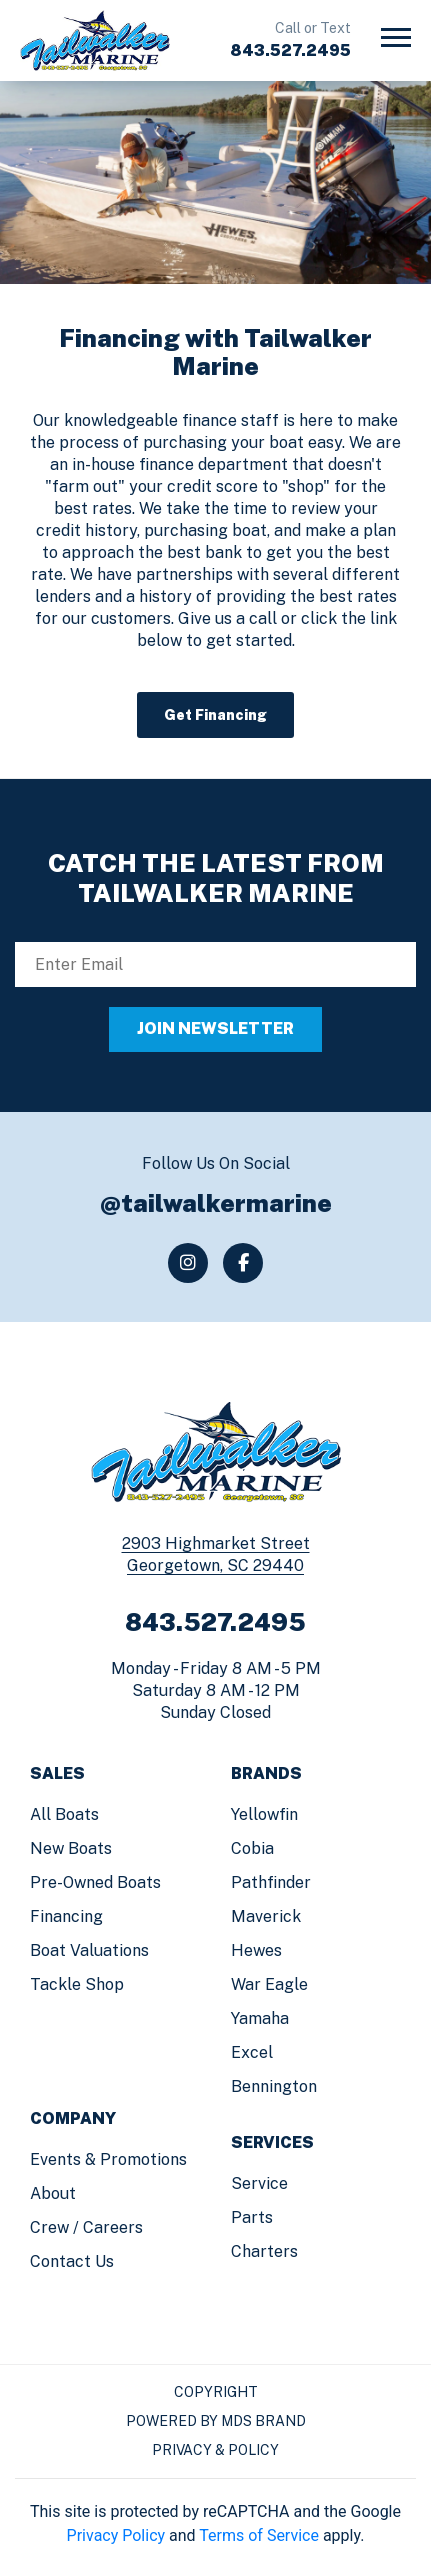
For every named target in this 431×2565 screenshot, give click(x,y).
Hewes (256, 1950)
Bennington (274, 2086)
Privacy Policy (116, 2535)
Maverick (266, 1916)
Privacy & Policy (215, 2450)
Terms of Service (259, 2535)
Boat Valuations (89, 1950)
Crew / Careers (86, 2227)
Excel (252, 2052)
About (53, 2193)
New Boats (71, 1848)
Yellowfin (264, 1814)
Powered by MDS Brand (216, 2421)
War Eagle (269, 1984)
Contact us (72, 2261)
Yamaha (260, 2018)
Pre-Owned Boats (95, 1882)
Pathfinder (271, 1882)
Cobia (252, 1848)
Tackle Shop (77, 1984)
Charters (264, 2251)
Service (259, 2183)
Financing (66, 1916)
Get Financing (215, 715)
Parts (252, 2217)
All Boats (64, 1814)
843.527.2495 (290, 50)
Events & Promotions (108, 2159)
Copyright (216, 2392)
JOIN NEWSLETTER (215, 1028)
